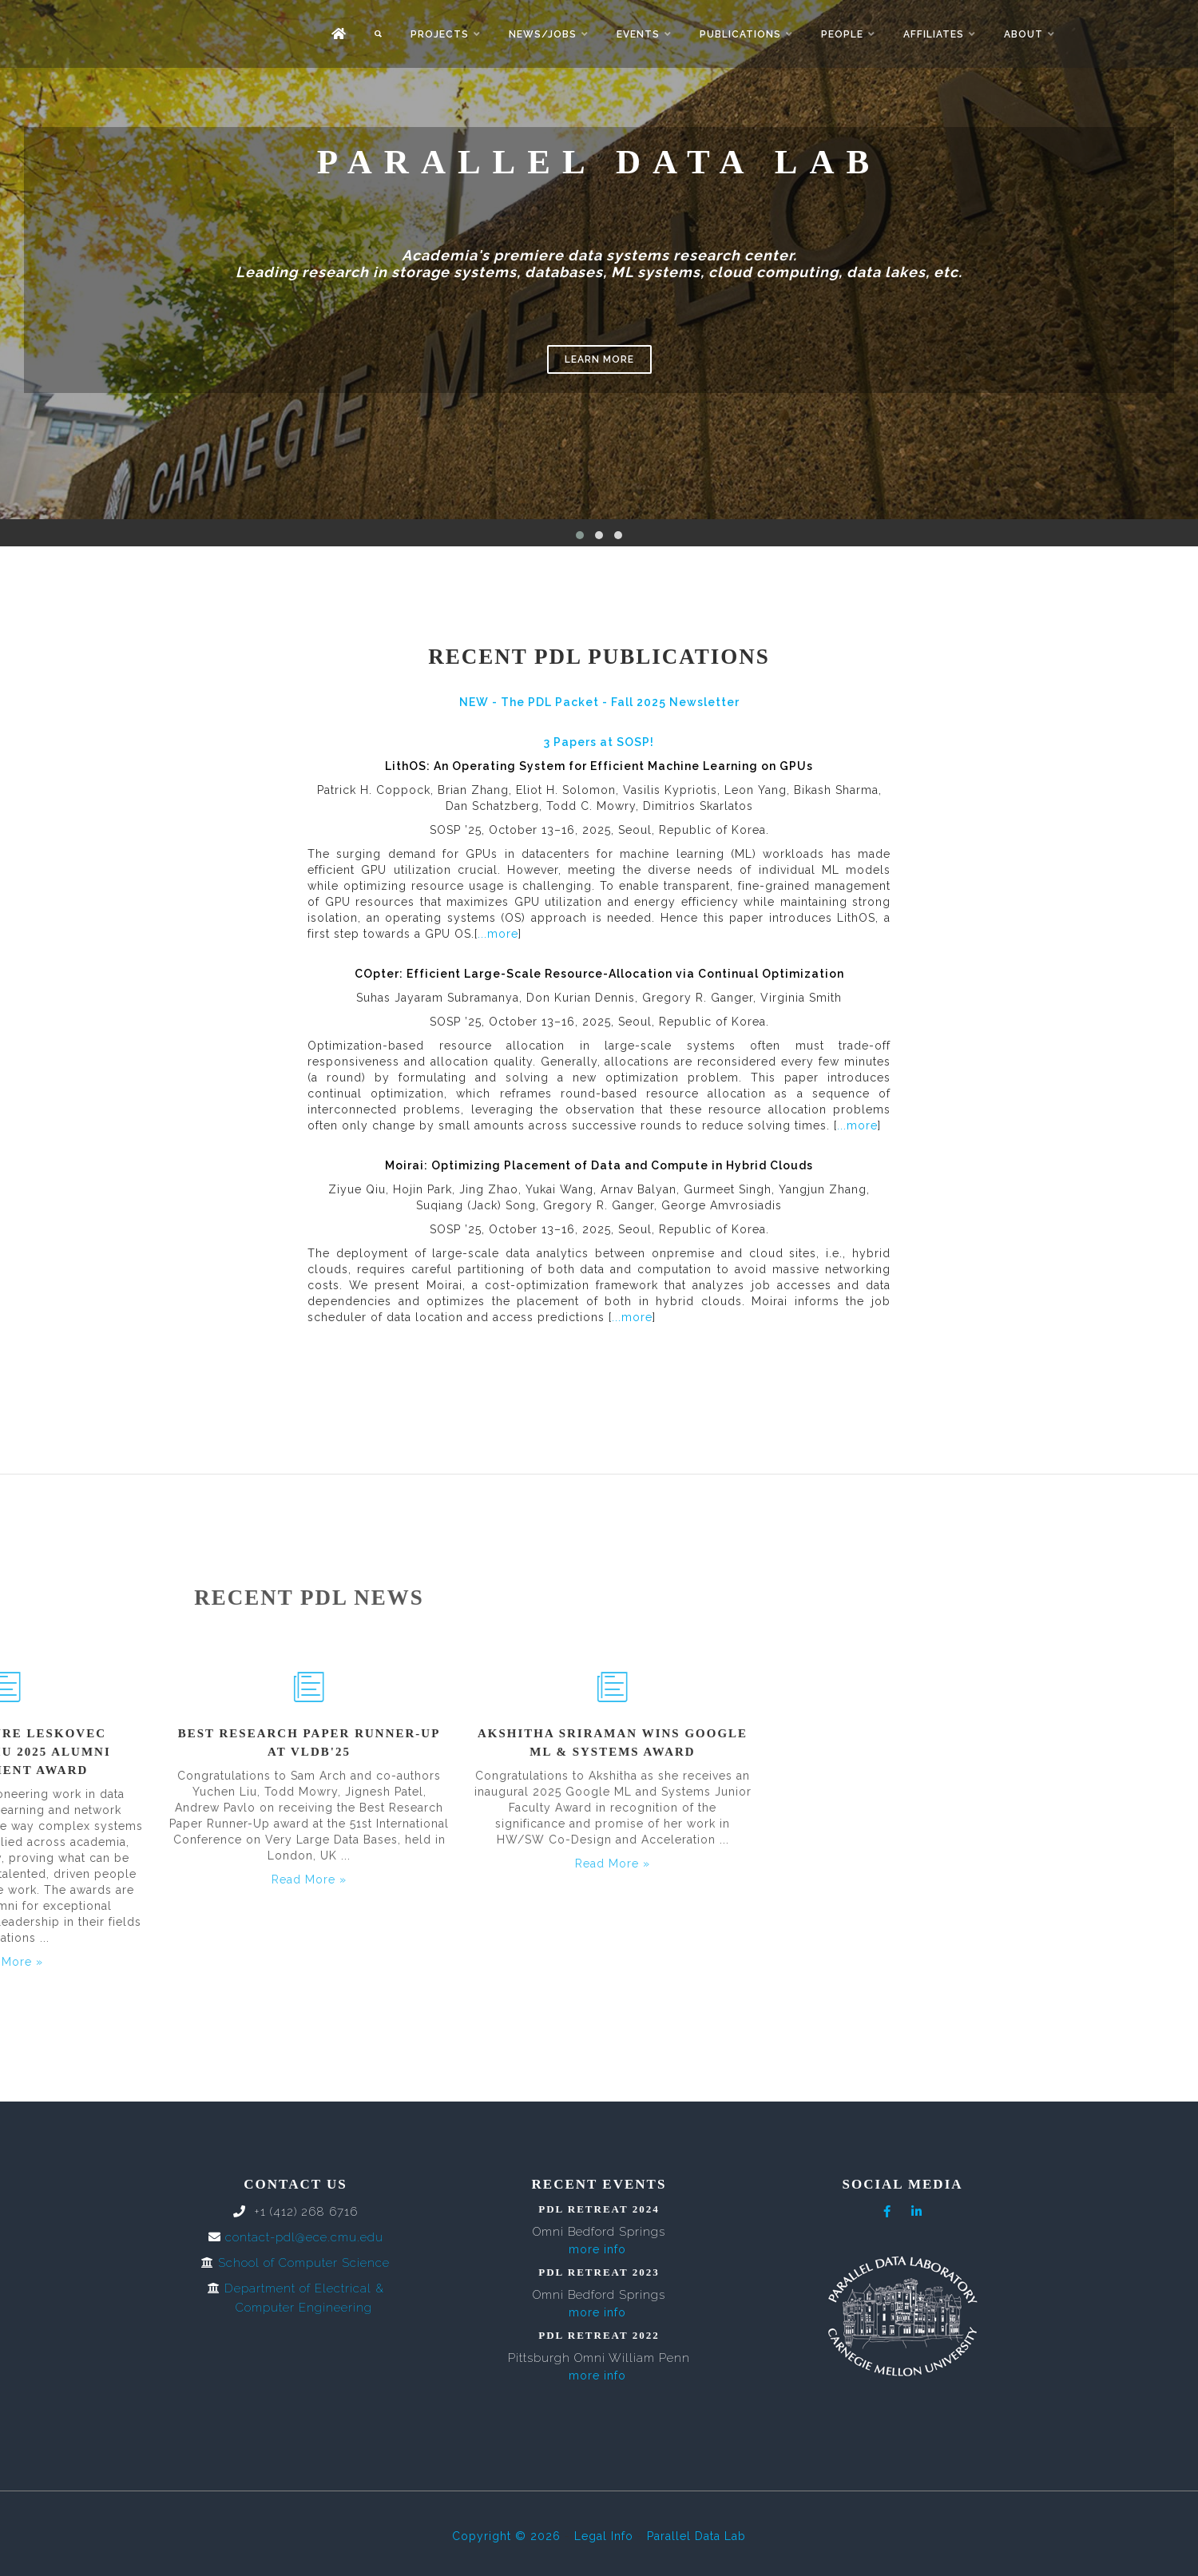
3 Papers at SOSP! (599, 742)
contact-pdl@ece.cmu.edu (304, 2237)
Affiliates (933, 34)
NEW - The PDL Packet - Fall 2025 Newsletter (599, 702)
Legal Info (603, 2536)
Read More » (125, 1863)
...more (498, 933)
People (842, 34)
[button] (579, 535)
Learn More (599, 359)
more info (597, 2249)
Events (638, 34)
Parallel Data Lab (696, 2536)
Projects (440, 34)
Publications (740, 34)
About (1023, 34)
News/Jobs (543, 34)
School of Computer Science (304, 2263)
